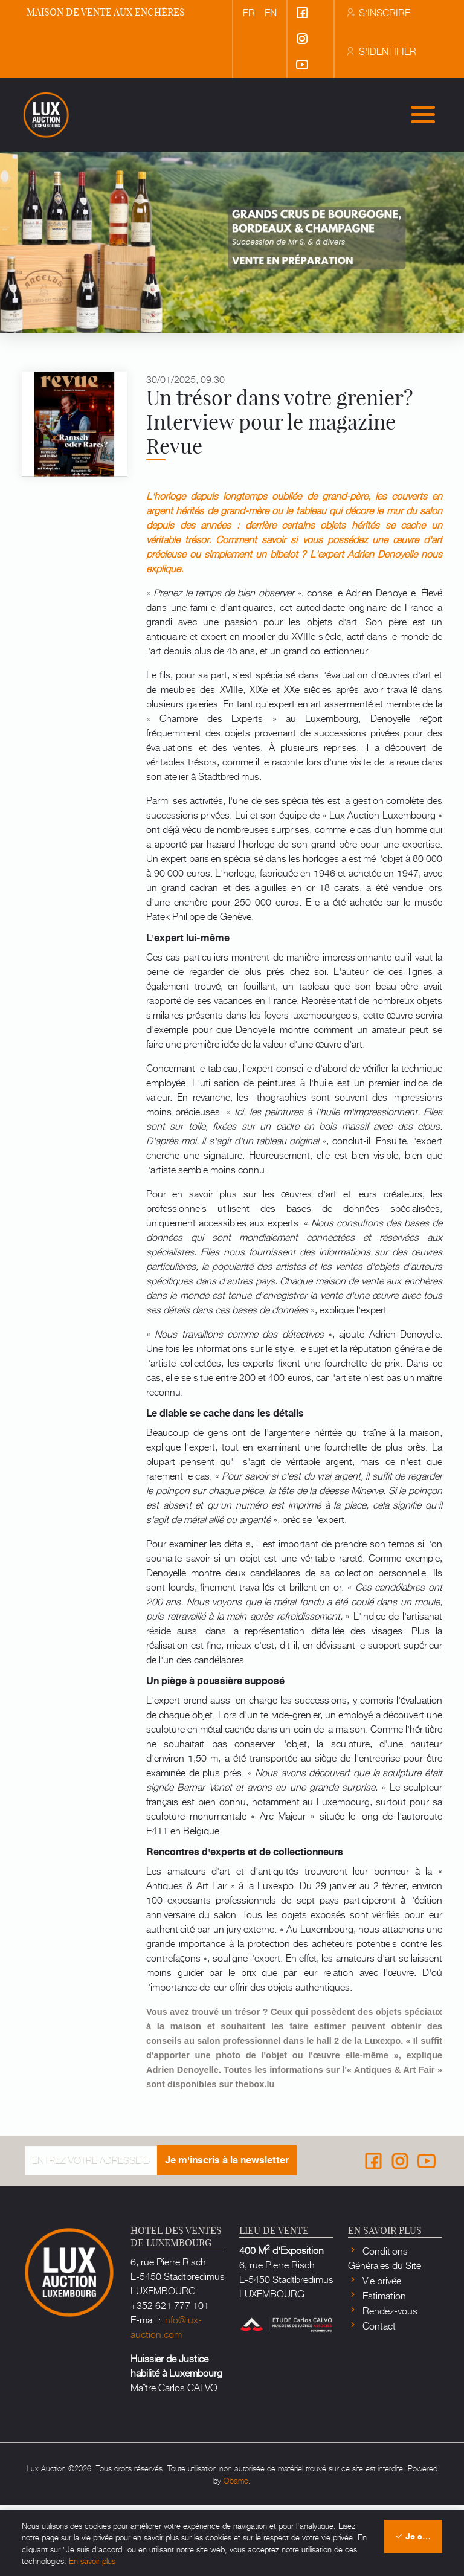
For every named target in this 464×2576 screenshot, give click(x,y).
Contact (378, 2396)
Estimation (383, 2366)
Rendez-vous (388, 2381)
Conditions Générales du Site (384, 2328)
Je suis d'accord (418, 2536)
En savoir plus (92, 2560)
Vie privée (380, 2350)
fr (249, 12)
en (271, 12)
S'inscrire (377, 12)
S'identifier (380, 50)
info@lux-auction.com (166, 2397)
